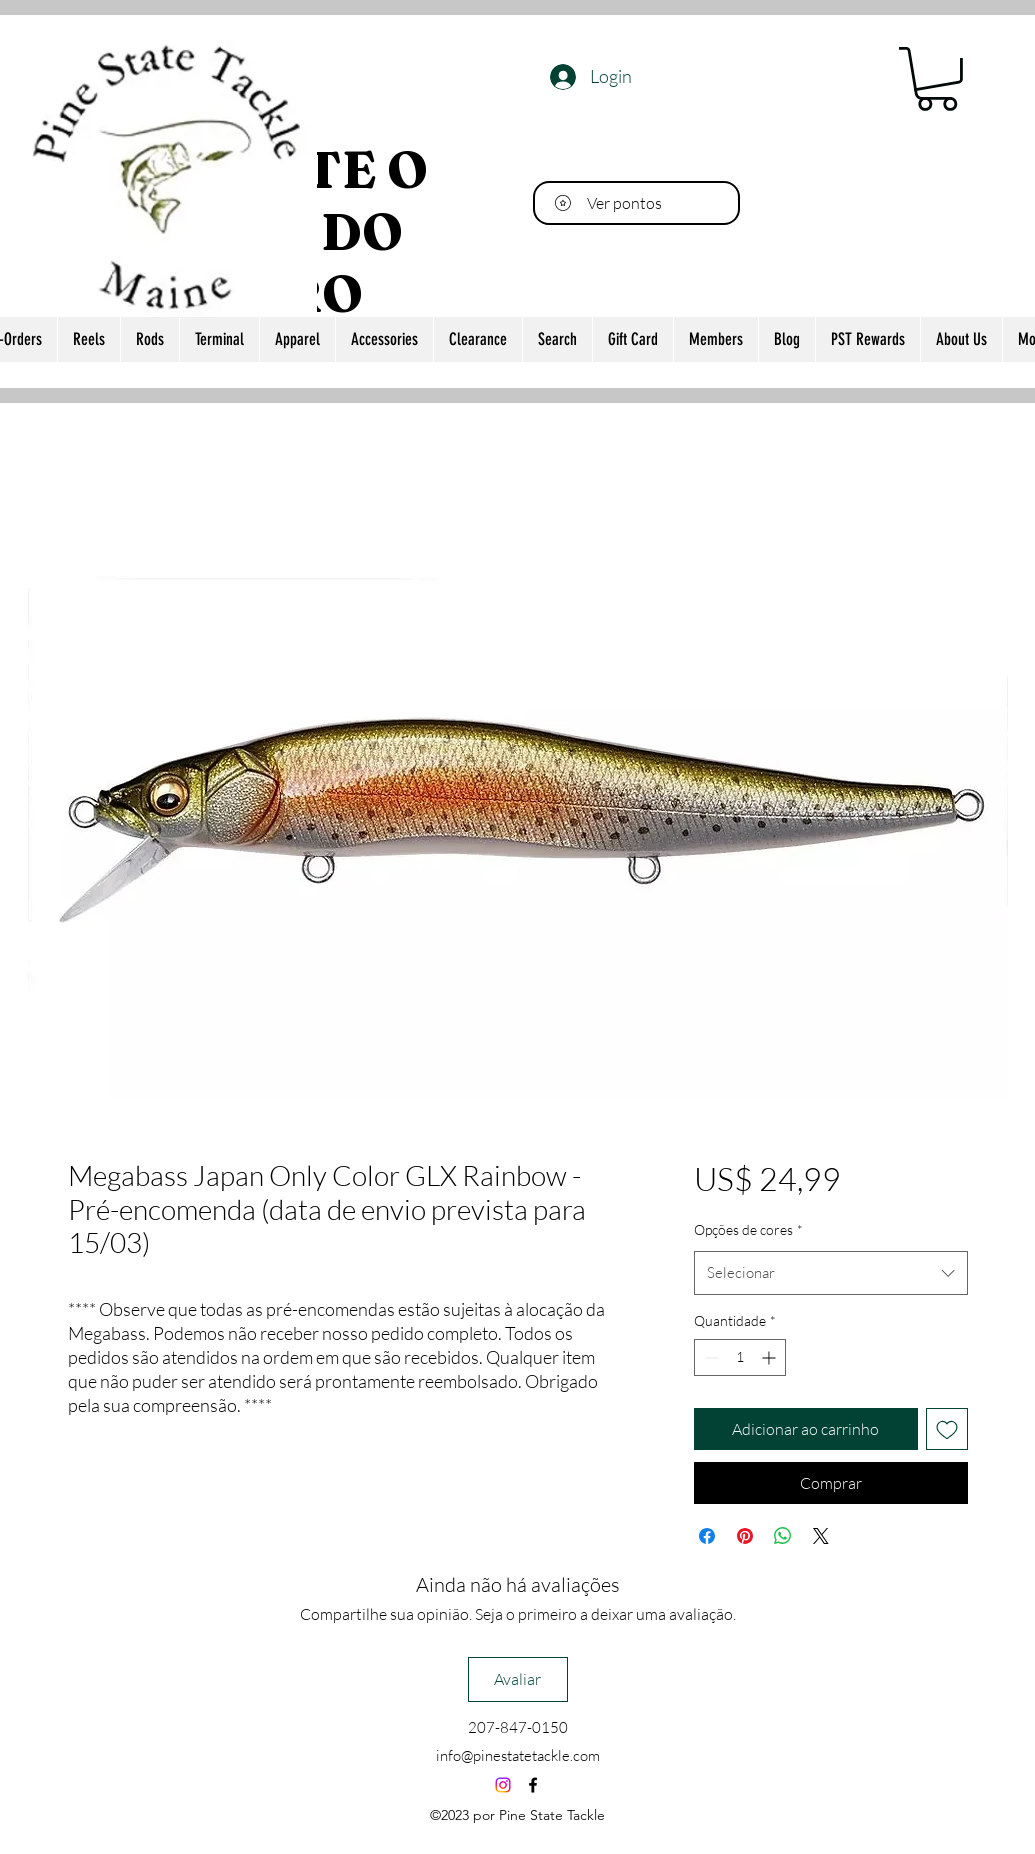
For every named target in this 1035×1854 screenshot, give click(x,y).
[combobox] (830, 1273)
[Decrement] (709, 1357)
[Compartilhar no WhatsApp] (783, 1536)
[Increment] (770, 1357)
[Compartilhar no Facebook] (707, 1536)
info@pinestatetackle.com (518, 1755)
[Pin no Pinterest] (745, 1536)
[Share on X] (821, 1536)
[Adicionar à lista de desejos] (947, 1429)
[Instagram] (503, 1785)
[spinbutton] (740, 1357)
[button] (937, 79)
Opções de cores (748, 1229)
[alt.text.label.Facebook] (533, 1785)
